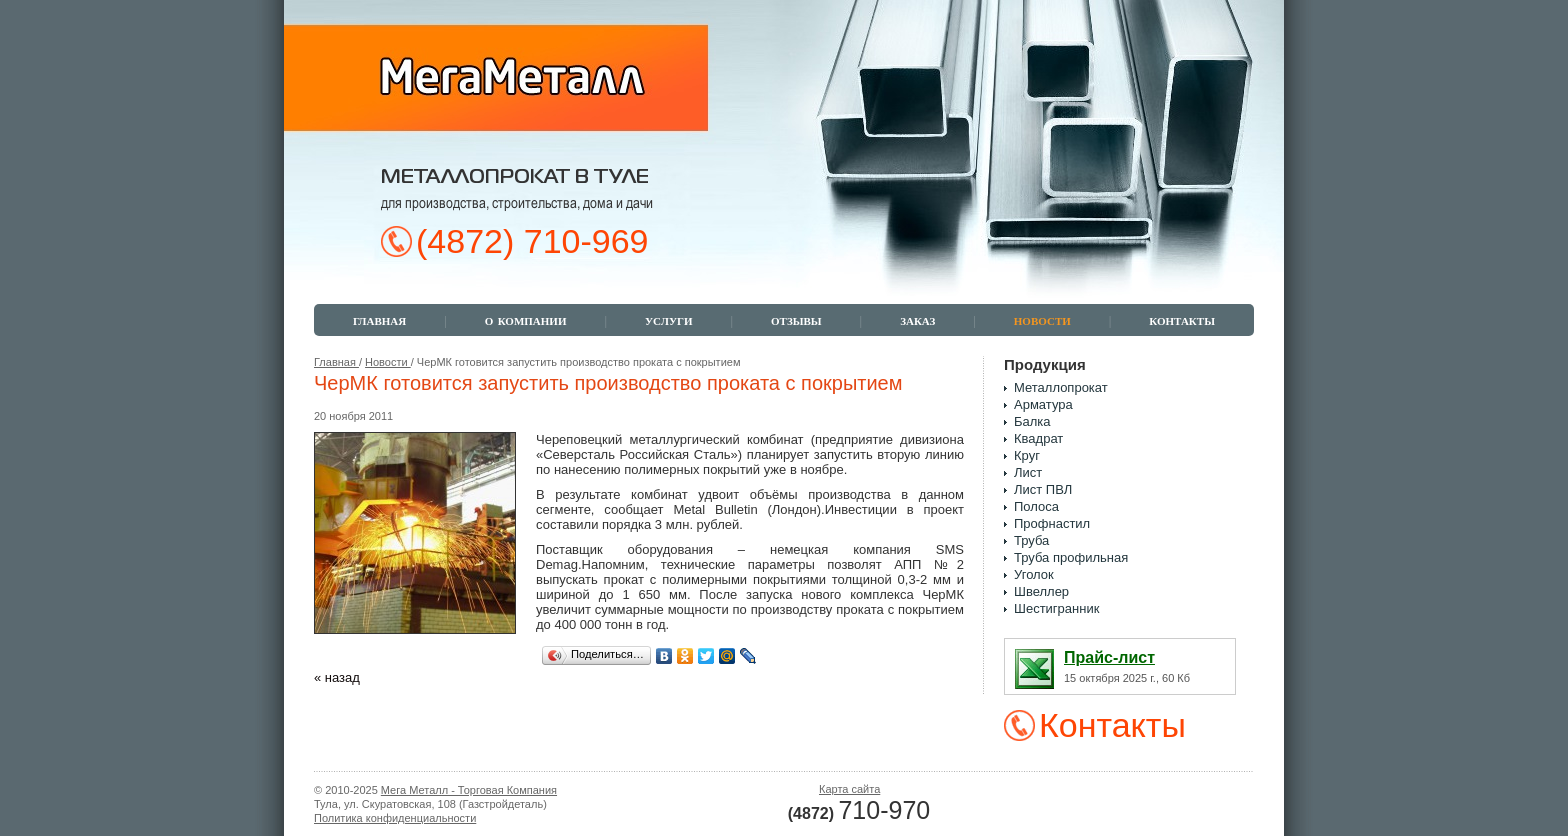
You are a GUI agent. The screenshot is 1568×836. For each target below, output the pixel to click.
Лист (1028, 472)
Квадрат (1038, 438)
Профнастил (1052, 523)
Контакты (1112, 725)
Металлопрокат (1061, 387)
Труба (1031, 540)
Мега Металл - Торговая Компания (469, 790)
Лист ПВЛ (1043, 489)
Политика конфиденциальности (395, 818)
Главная (336, 362)
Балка (1032, 421)
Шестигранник (1056, 608)
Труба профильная (1071, 557)
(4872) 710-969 (532, 241)
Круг (1027, 455)
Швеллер (1041, 591)
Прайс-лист (1109, 657)
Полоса (1036, 506)
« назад (337, 677)
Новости (388, 362)
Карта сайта (849, 789)
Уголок (1034, 574)
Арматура (1043, 404)
